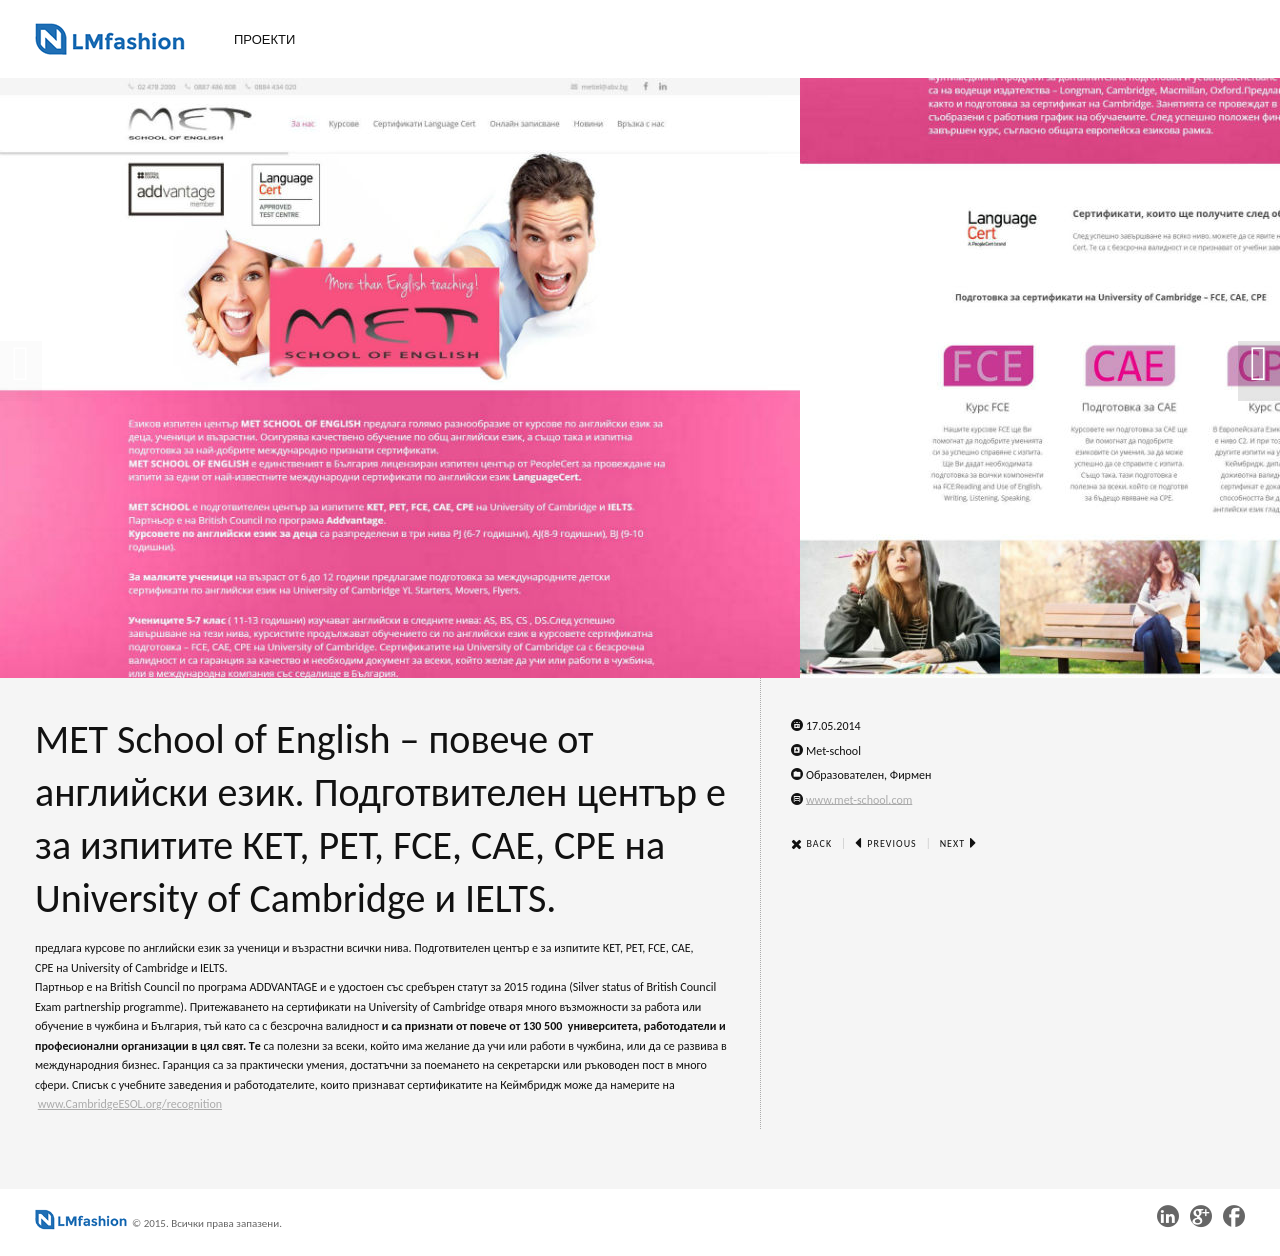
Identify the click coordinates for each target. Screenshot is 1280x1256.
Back (811, 843)
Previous (886, 843)
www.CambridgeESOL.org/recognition (130, 1104)
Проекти (264, 39)
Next (959, 843)
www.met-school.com (859, 799)
